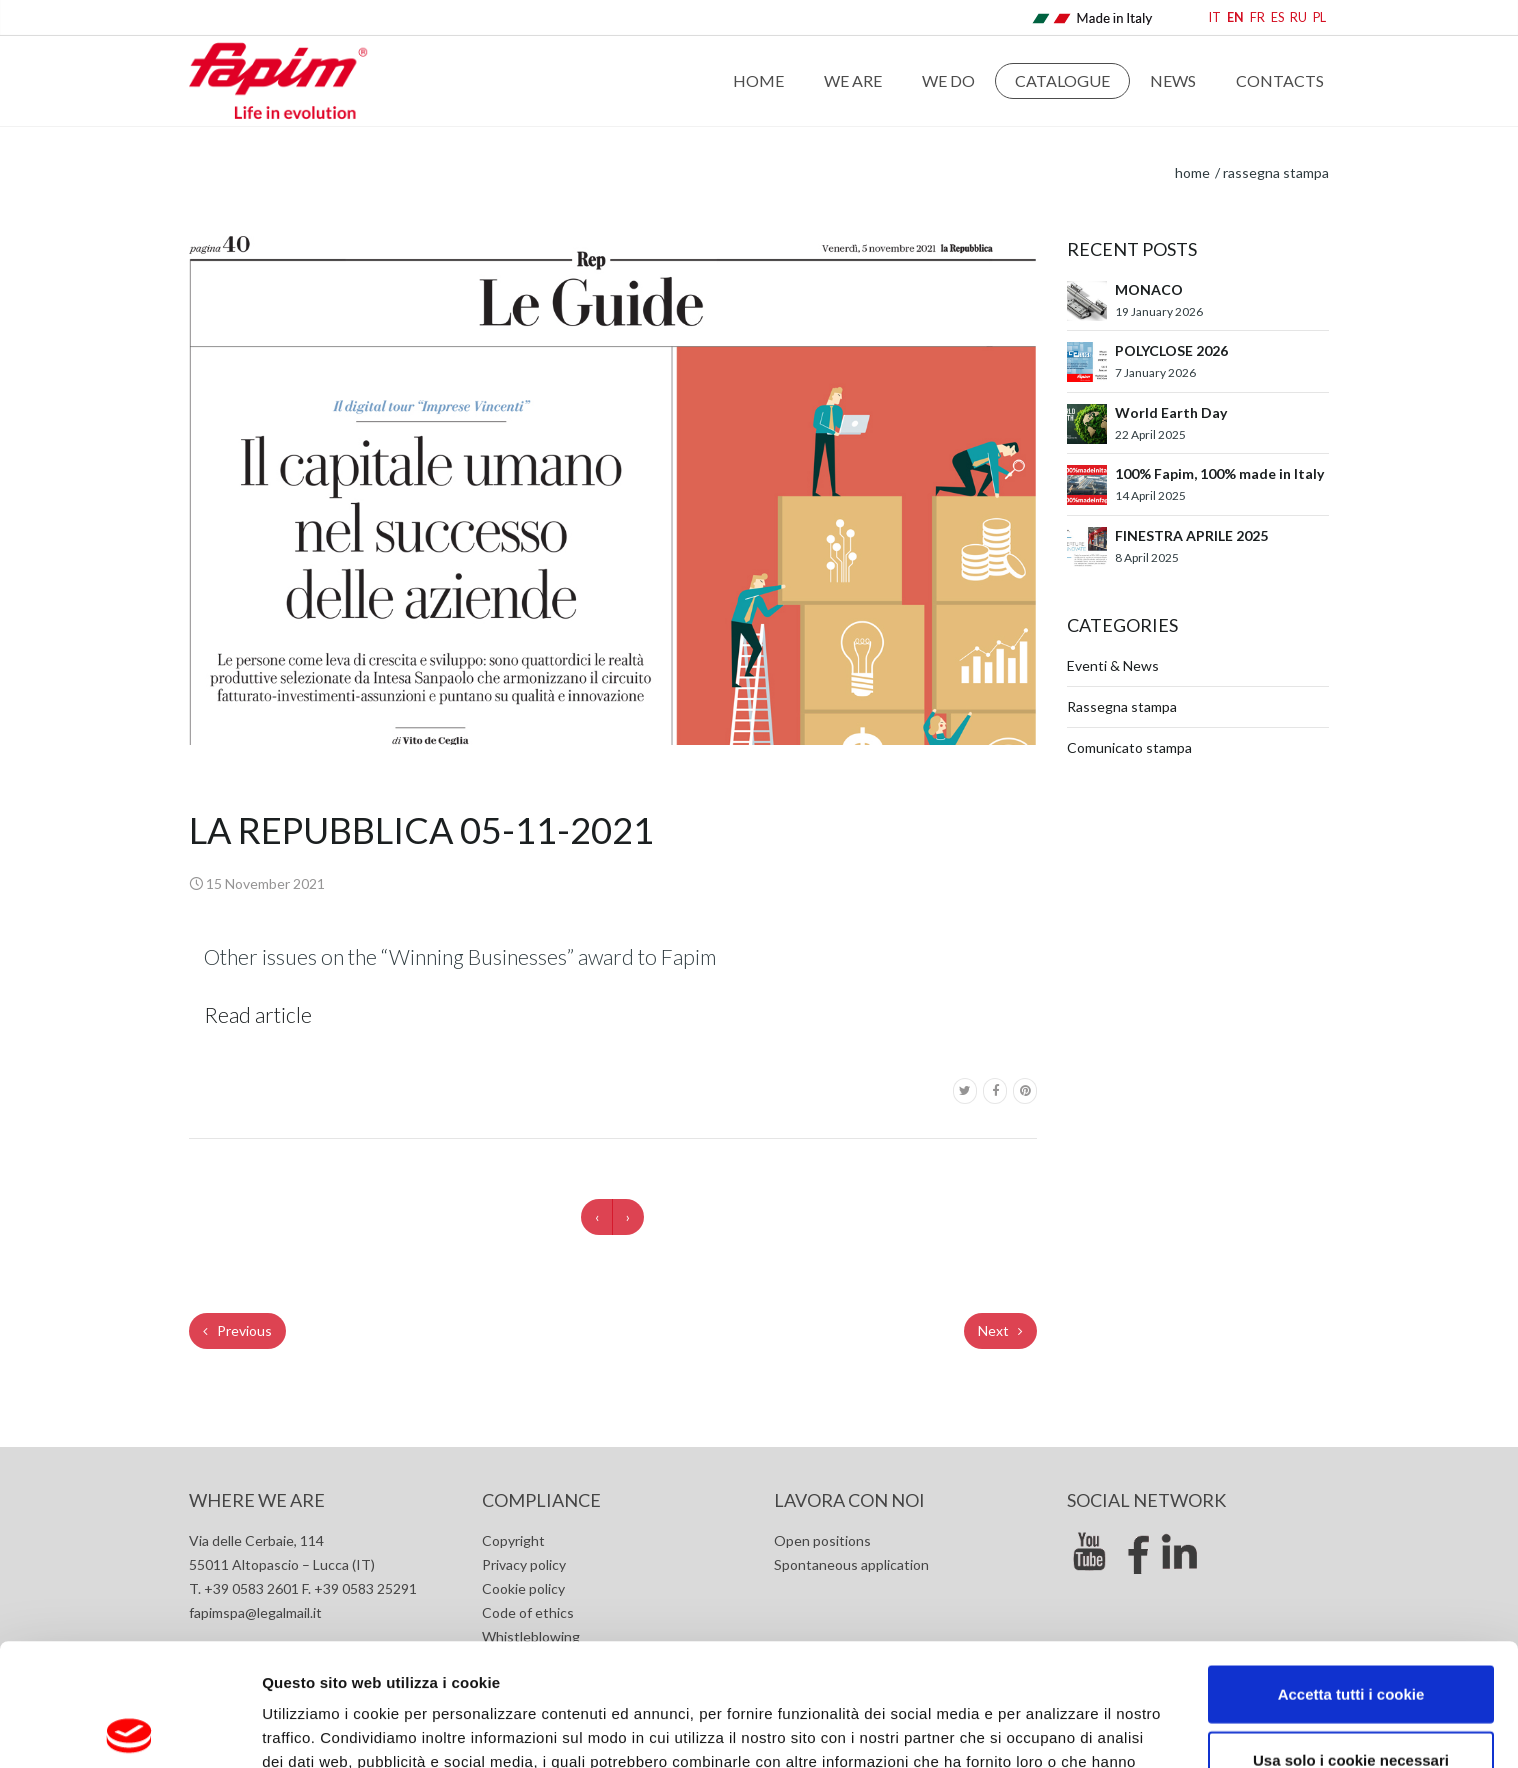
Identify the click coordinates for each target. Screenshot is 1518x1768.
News (1173, 80)
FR (1257, 17)
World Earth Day (1171, 412)
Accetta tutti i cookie (1351, 1571)
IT (1215, 17)
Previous (237, 1330)
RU (1298, 17)
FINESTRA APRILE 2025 (1191, 535)
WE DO (948, 80)
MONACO (1149, 289)
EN (1235, 17)
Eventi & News (1113, 665)
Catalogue (1062, 80)
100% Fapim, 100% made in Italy (1219, 473)
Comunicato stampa (1129, 747)
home (1192, 172)
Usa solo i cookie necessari (1351, 1637)
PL (1319, 17)
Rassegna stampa (1276, 172)
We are (853, 80)
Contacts (1280, 80)
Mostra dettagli (1062, 1728)
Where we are (257, 1500)
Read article (258, 1014)
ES (1277, 17)
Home (758, 80)
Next (1000, 1330)
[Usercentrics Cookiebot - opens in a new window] (129, 1729)
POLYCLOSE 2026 (1171, 350)
